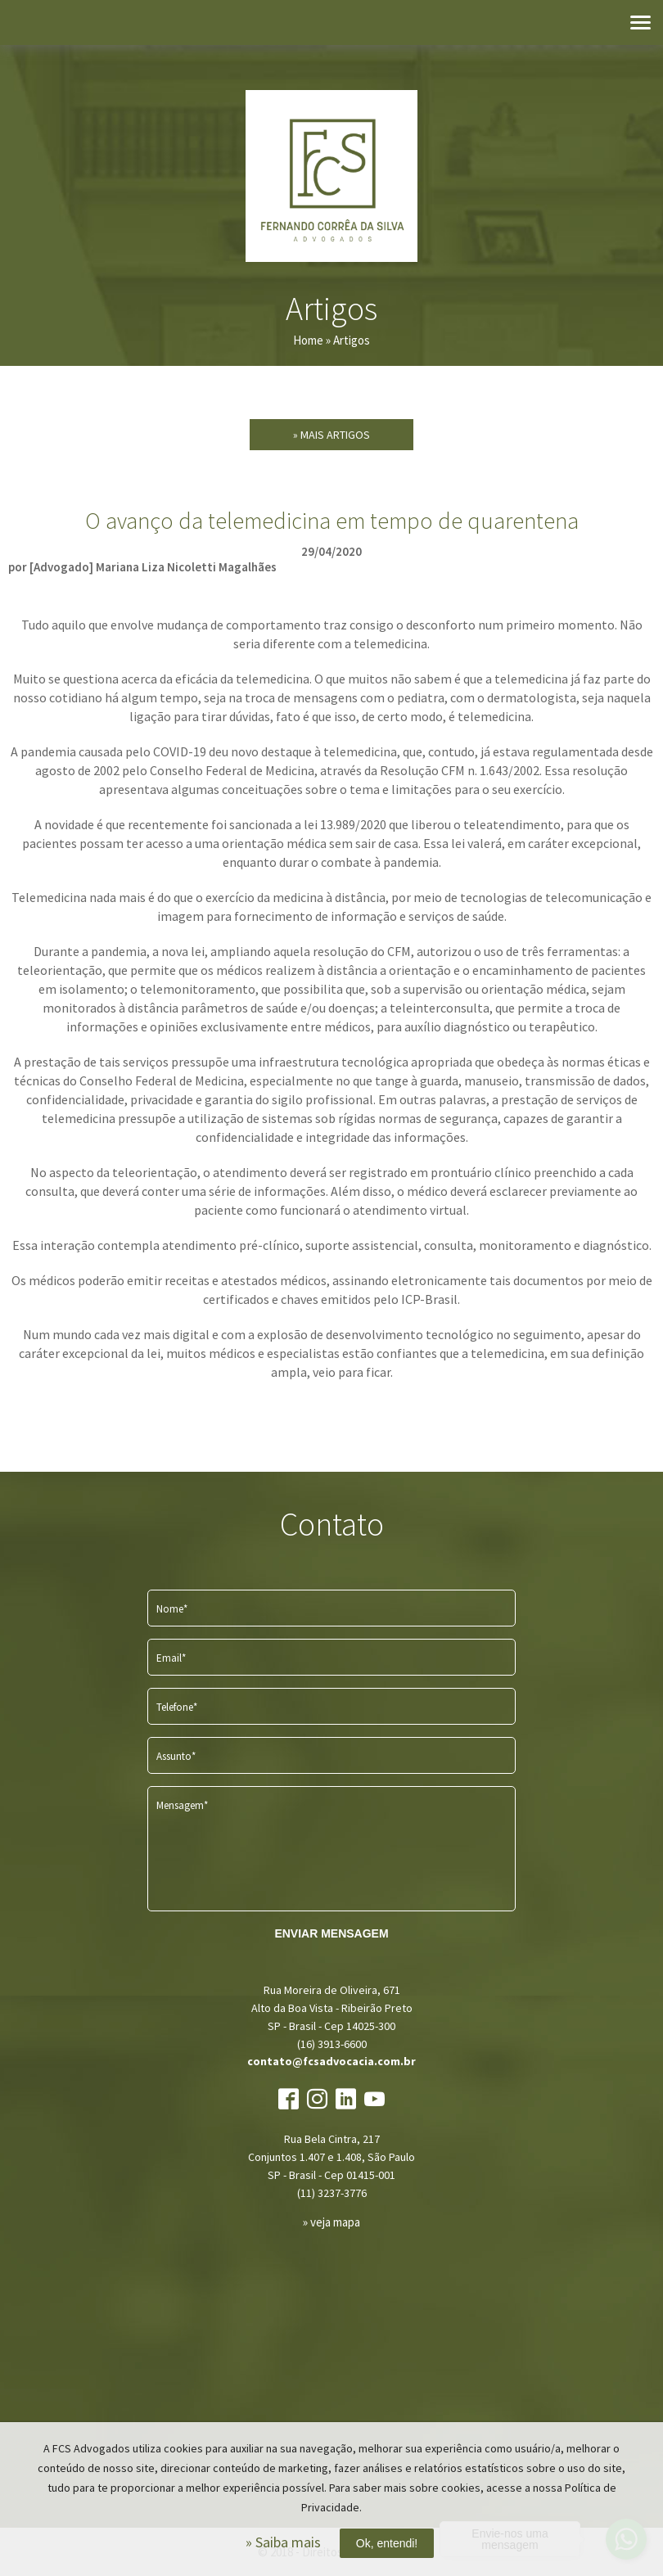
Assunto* (176, 1756)
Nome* (171, 1609)
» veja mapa (331, 2222)
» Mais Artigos (331, 434)
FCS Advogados (331, 176)
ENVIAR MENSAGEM (331, 1933)
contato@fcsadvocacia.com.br (331, 2061)
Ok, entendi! (387, 2543)
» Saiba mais (283, 2542)
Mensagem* (182, 1805)
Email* (171, 1658)
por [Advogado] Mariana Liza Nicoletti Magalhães (142, 567)
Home (308, 340)
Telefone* (176, 1707)
